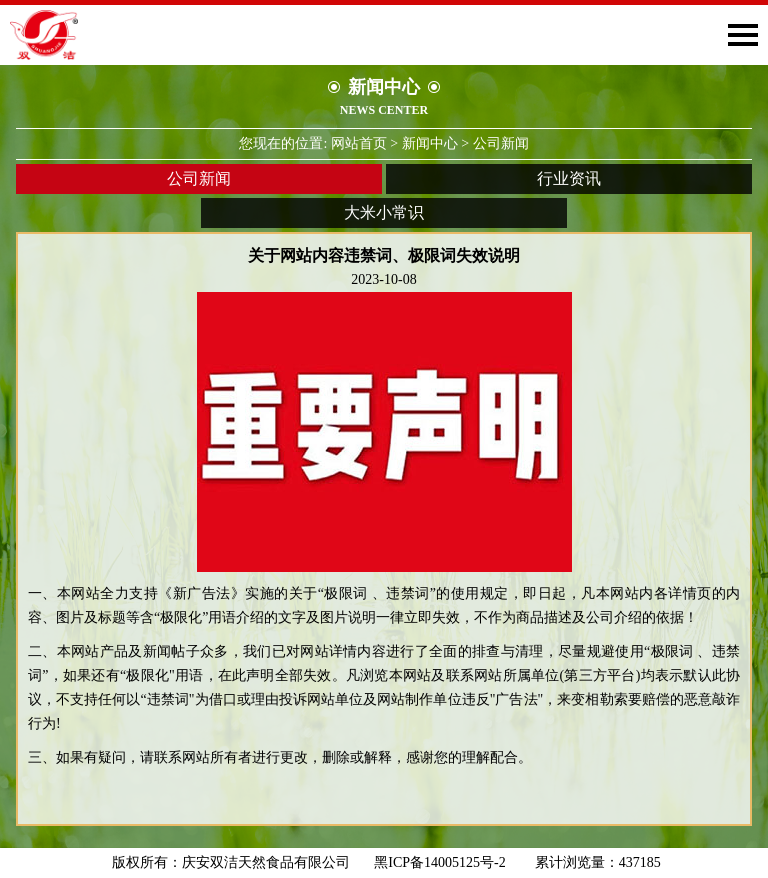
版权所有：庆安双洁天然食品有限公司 (231, 862)
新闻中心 (430, 143)
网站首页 (359, 143)
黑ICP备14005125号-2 (446, 862)
